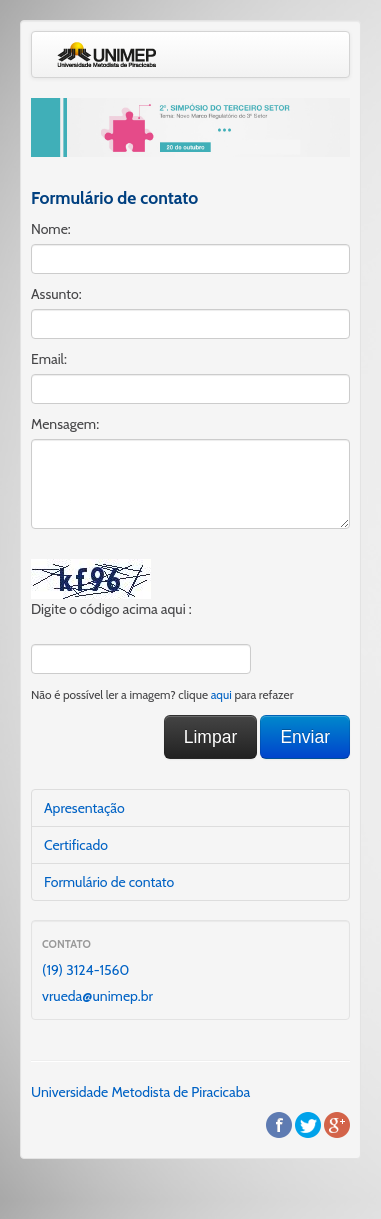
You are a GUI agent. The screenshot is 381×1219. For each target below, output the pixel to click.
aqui (221, 695)
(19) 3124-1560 (85, 970)
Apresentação (84, 808)
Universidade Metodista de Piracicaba (140, 1092)
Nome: (51, 229)
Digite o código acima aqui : (111, 609)
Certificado (76, 845)
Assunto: (56, 294)
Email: (49, 359)
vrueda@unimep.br (97, 996)
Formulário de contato (109, 882)
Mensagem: (65, 424)
